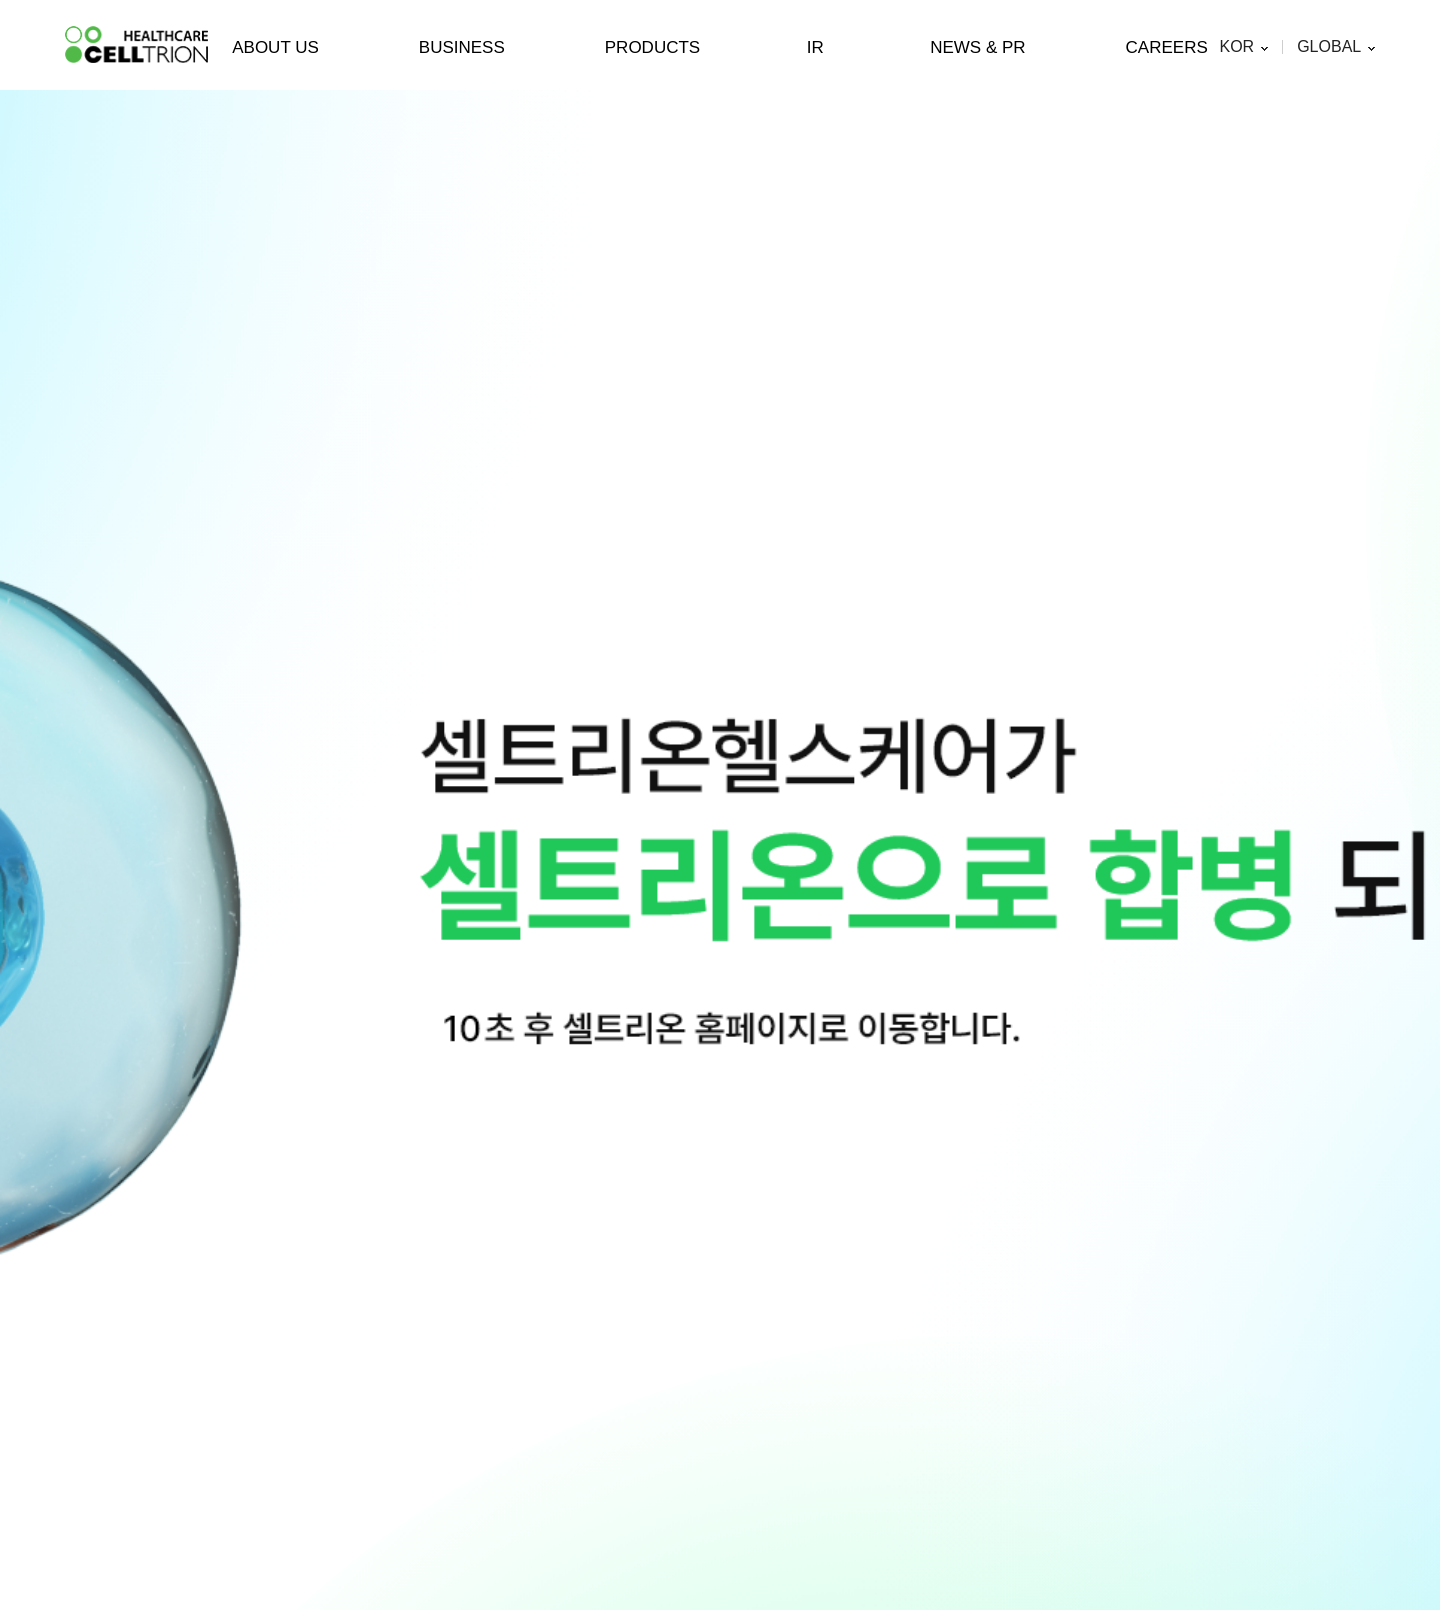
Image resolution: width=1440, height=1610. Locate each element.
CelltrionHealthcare (136, 44)
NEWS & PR (977, 47)
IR (815, 47)
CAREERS (1167, 47)
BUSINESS (462, 47)
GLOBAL (1329, 47)
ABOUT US (275, 47)
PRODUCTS (652, 47)
